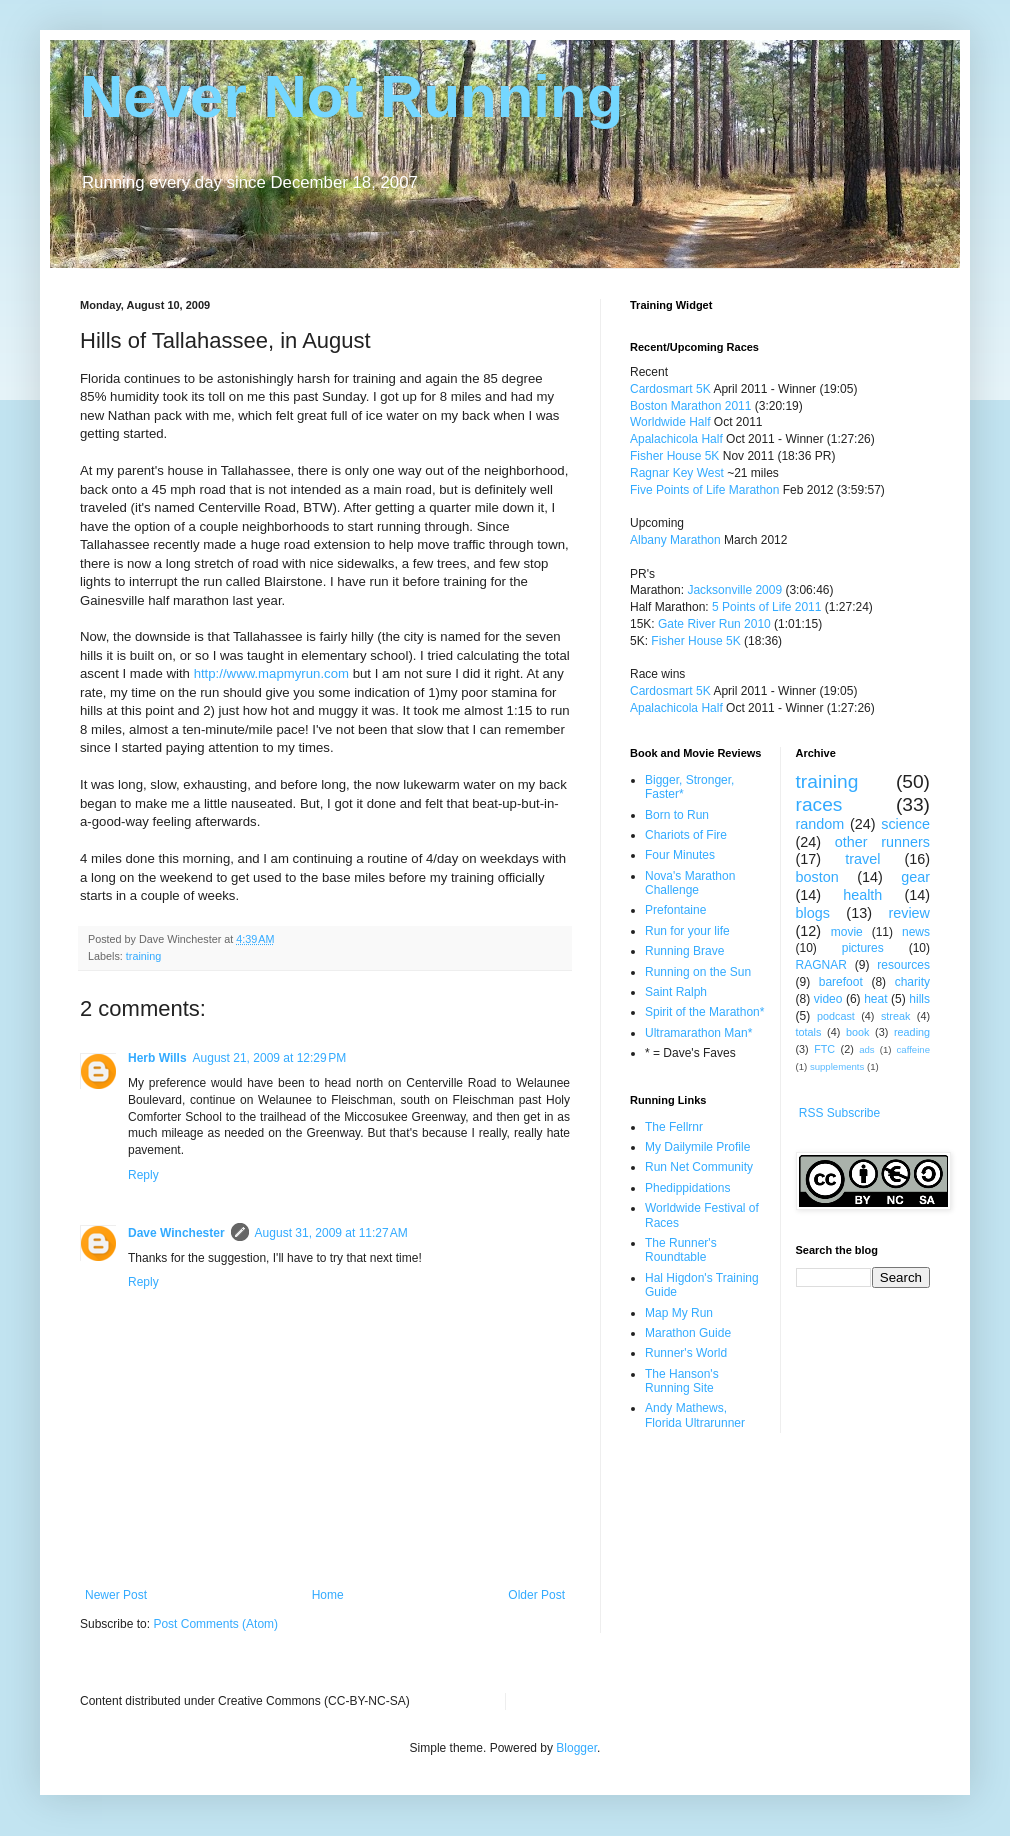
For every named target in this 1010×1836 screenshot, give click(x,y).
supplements (837, 1066)
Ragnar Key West (677, 473)
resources (903, 965)
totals (809, 1032)
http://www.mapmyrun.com (271, 673)
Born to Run (677, 815)
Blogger (576, 1748)
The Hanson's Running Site (682, 1381)
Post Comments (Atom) (215, 1624)
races (819, 804)
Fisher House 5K (674, 456)
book (857, 1032)
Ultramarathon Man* (698, 1033)
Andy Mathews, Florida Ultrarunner (695, 1415)
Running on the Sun (698, 972)
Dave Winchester (176, 1233)
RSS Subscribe (839, 1113)
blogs (813, 913)
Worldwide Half (672, 422)
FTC (824, 1049)
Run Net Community (699, 1167)
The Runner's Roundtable (681, 1250)
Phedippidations (687, 1188)
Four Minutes (680, 855)
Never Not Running (351, 96)
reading (912, 1032)
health (862, 895)
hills (919, 999)
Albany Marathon (675, 540)
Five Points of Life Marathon (704, 490)
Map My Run (679, 1313)
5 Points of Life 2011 (766, 607)
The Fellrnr (674, 1127)
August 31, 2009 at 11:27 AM (331, 1233)
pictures (863, 948)
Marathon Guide (688, 1333)
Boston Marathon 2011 (690, 406)
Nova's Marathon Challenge (690, 883)
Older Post (536, 1595)
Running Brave (684, 951)
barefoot (841, 982)
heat (875, 999)
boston (817, 877)
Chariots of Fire (686, 835)
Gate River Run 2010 (714, 624)
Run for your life (687, 931)
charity (912, 982)
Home (328, 1595)
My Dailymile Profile (697, 1147)
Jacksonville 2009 (734, 590)
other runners (882, 842)
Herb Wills (157, 1058)
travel (862, 859)
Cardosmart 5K (670, 389)
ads (866, 1049)
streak (895, 1016)
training (143, 956)
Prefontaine (675, 910)
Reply (143, 1175)
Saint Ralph (676, 992)
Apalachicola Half (676, 439)
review (909, 913)
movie (847, 932)
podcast (836, 1016)
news (916, 932)
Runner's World (686, 1353)
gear (915, 877)
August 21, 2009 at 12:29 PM (270, 1058)
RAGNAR (821, 965)
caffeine (913, 1049)
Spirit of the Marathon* (704, 1012)
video (828, 999)
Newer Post (116, 1595)
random (820, 824)
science (905, 824)
